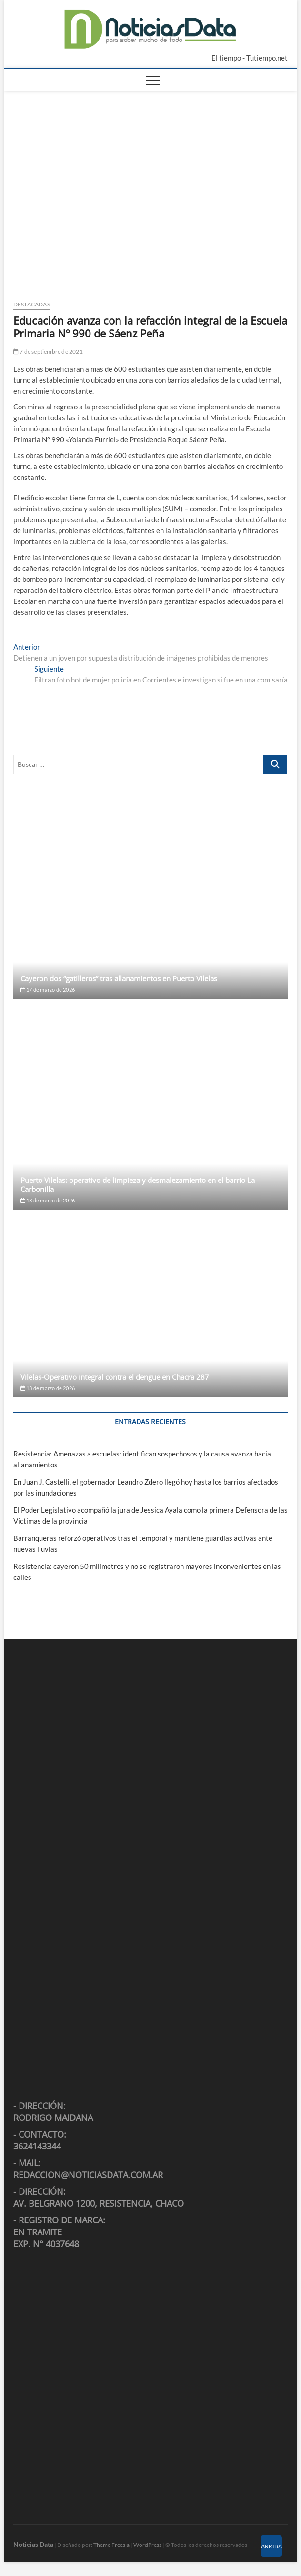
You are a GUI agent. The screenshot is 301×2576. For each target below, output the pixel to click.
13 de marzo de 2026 (47, 1200)
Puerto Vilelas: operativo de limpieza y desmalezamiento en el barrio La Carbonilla (137, 1184)
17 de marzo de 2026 (47, 990)
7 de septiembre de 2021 (48, 351)
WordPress (147, 2544)
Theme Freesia (111, 2544)
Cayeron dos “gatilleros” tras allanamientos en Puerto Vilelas (118, 978)
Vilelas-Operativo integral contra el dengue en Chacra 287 (114, 1377)
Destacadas (31, 304)
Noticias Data (33, 2544)
